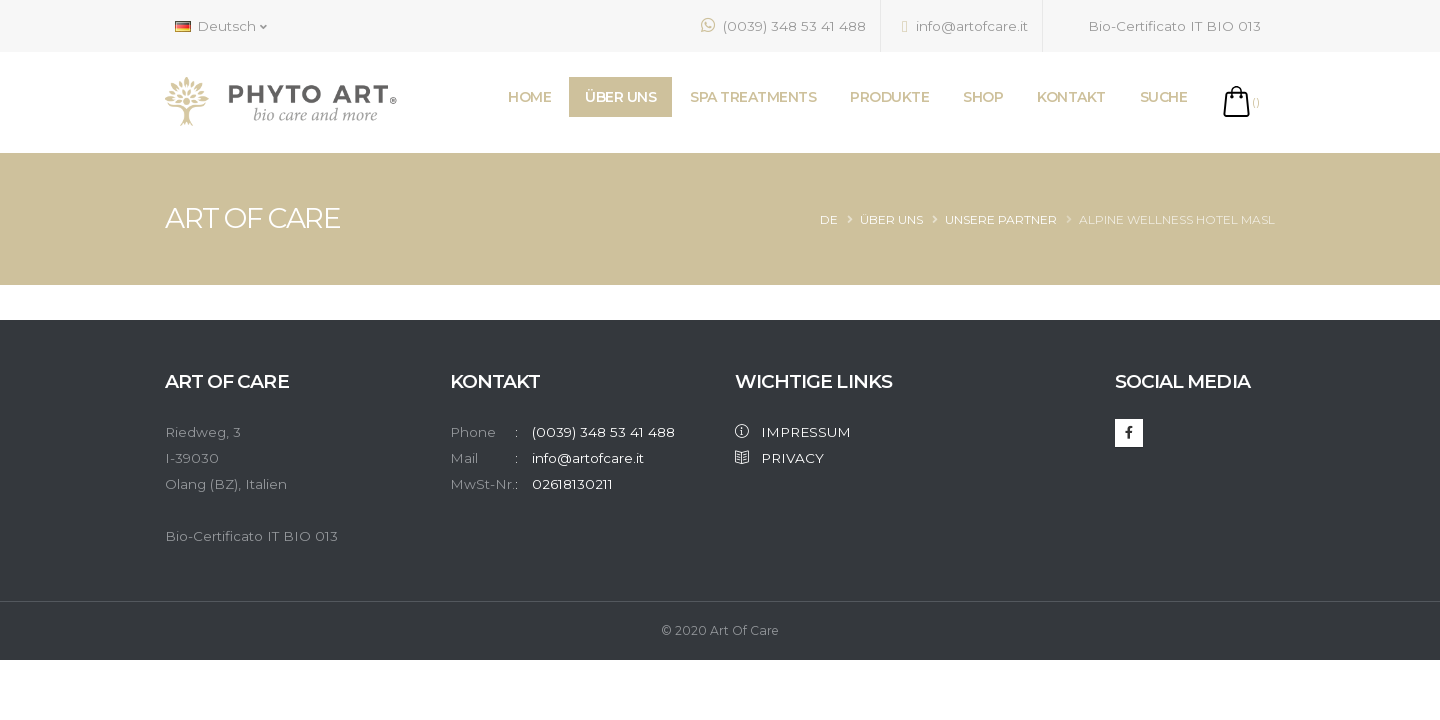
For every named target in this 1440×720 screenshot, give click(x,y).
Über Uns (891, 219)
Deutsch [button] (221, 26)
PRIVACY (779, 458)
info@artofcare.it (965, 26)
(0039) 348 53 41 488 (783, 25)
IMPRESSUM (793, 432)
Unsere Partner (1001, 219)
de (829, 219)
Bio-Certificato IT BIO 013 (1162, 25)
